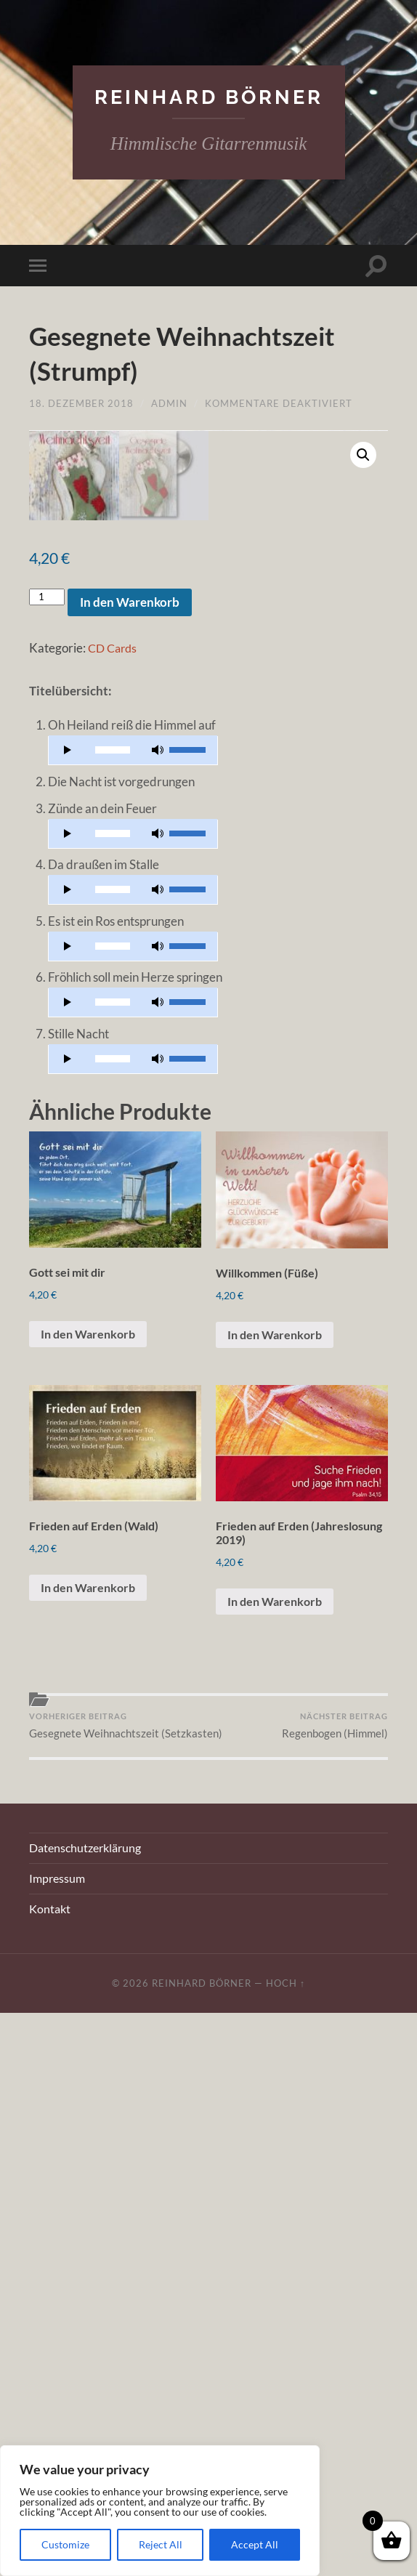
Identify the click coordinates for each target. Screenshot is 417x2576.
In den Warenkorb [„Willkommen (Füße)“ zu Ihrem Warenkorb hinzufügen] (278, 1873)
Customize (65, 2544)
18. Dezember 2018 (81, 404)
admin (169, 404)
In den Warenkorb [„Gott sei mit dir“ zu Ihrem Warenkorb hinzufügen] (91, 1872)
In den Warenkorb (129, 1134)
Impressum (57, 2442)
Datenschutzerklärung (85, 2411)
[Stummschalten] (157, 1282)
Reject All (160, 2544)
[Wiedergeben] (67, 1282)
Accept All (254, 2544)
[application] (133, 1283)
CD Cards (114, 1180)
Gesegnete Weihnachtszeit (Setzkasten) (117, 2279)
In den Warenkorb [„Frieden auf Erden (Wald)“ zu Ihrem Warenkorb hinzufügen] (91, 2131)
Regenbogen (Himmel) (335, 2272)
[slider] (112, 1282)
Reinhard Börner (209, 97)
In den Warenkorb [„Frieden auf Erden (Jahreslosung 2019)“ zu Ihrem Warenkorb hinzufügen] (278, 2146)
